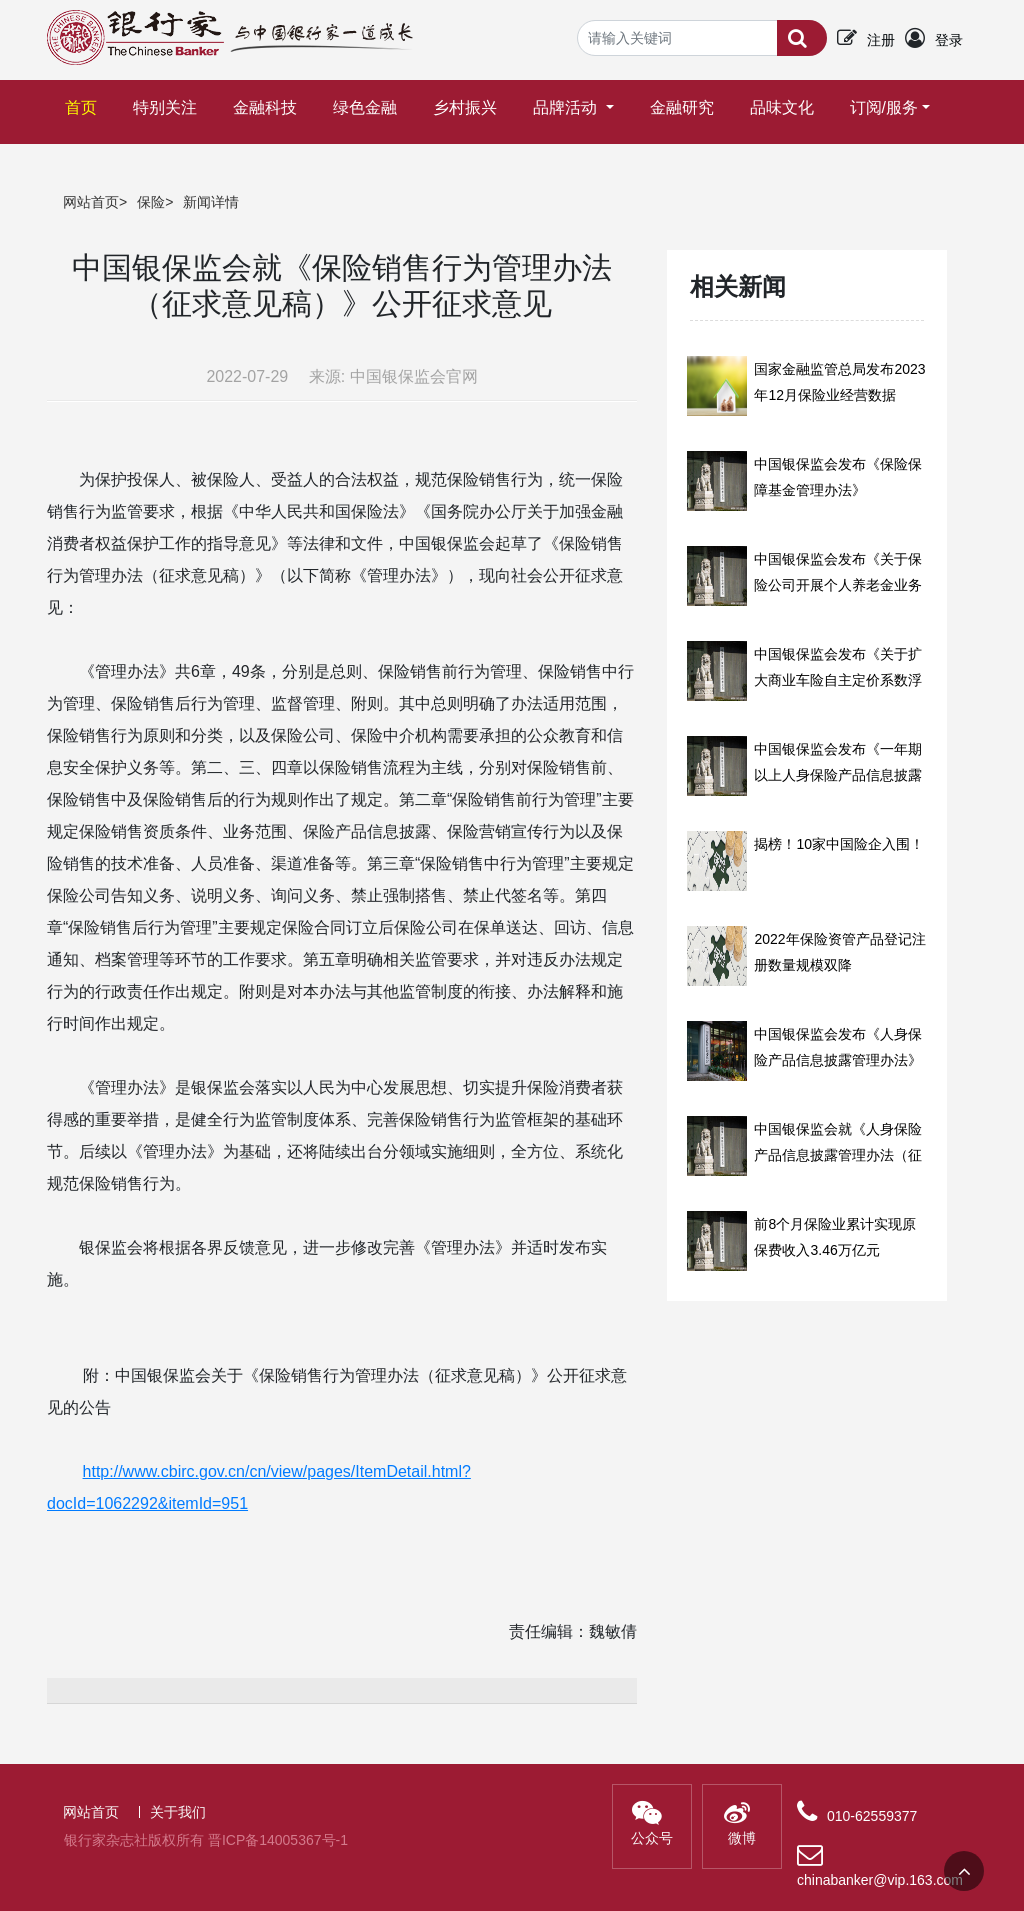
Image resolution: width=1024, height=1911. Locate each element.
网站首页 (91, 202)
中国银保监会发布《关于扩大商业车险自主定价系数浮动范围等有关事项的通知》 (838, 680)
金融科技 (265, 107)
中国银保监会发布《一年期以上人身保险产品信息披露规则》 (838, 775)
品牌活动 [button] (567, 107)
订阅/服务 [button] (884, 107)
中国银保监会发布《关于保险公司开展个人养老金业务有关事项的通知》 (838, 585)
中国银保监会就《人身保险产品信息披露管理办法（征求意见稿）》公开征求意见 (838, 1155)
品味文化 (782, 107)
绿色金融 (365, 107)
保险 (151, 202)
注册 (881, 40)
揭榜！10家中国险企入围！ (839, 844)
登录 (949, 40)
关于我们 (178, 1812)
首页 (85, 98)
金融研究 (682, 107)
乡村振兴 (465, 107)
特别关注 (165, 107)
